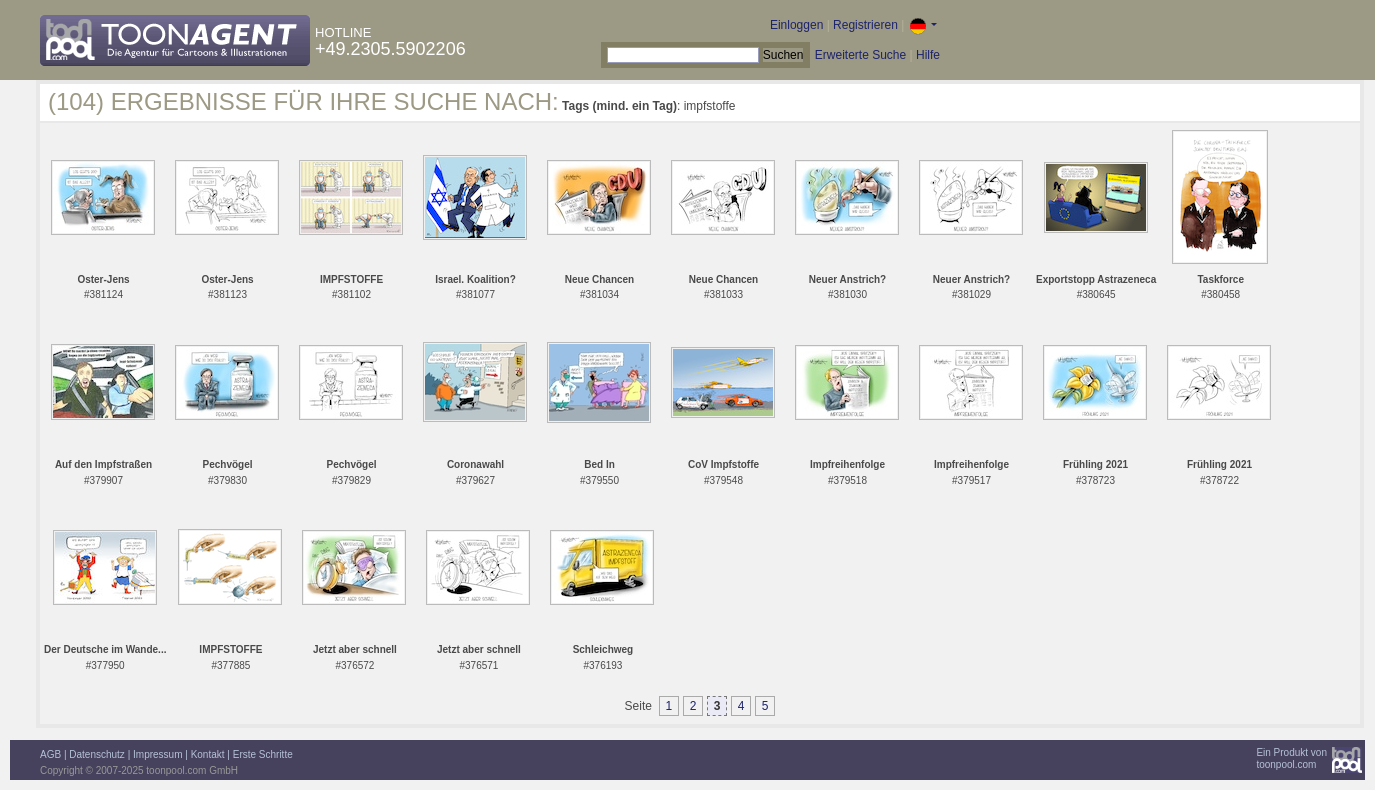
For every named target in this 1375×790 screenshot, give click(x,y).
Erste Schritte (263, 754)
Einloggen (796, 25)
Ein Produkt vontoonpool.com (1291, 758)
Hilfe (928, 55)
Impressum (157, 754)
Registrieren (865, 25)
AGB (50, 754)
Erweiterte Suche (860, 55)
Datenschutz (97, 754)
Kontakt (208, 754)
